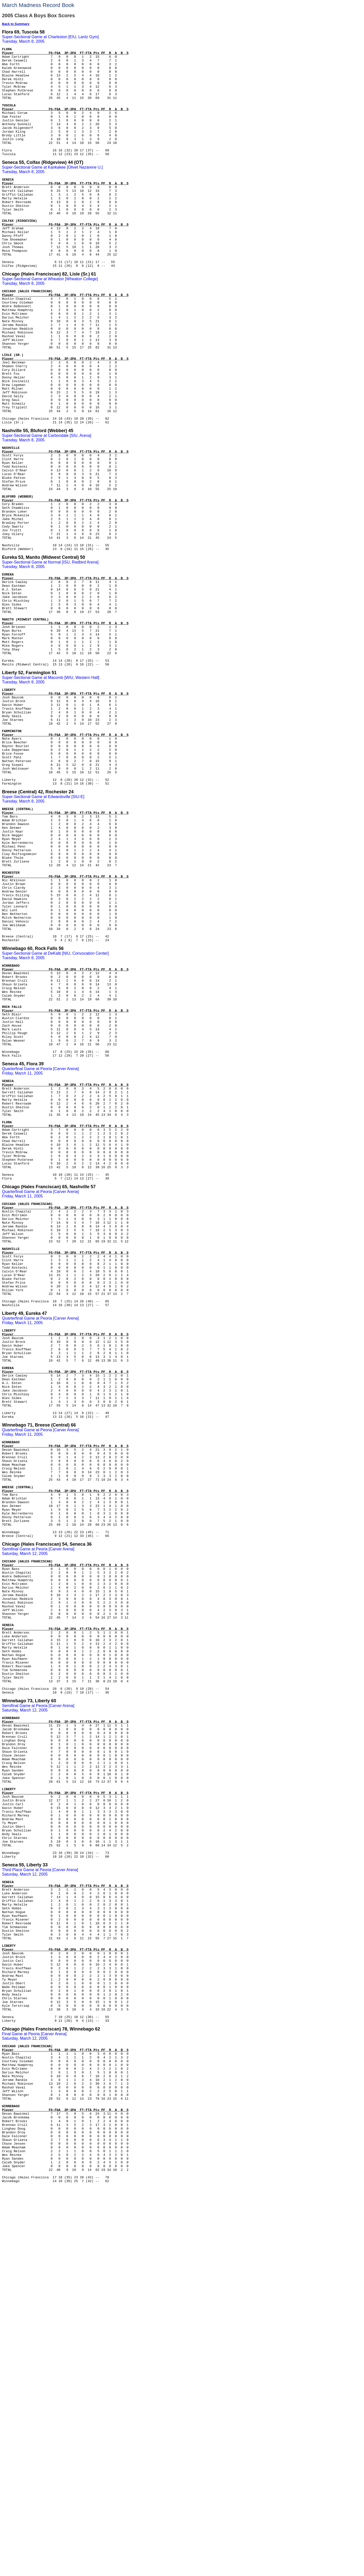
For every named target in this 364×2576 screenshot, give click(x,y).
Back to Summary (15, 24)
